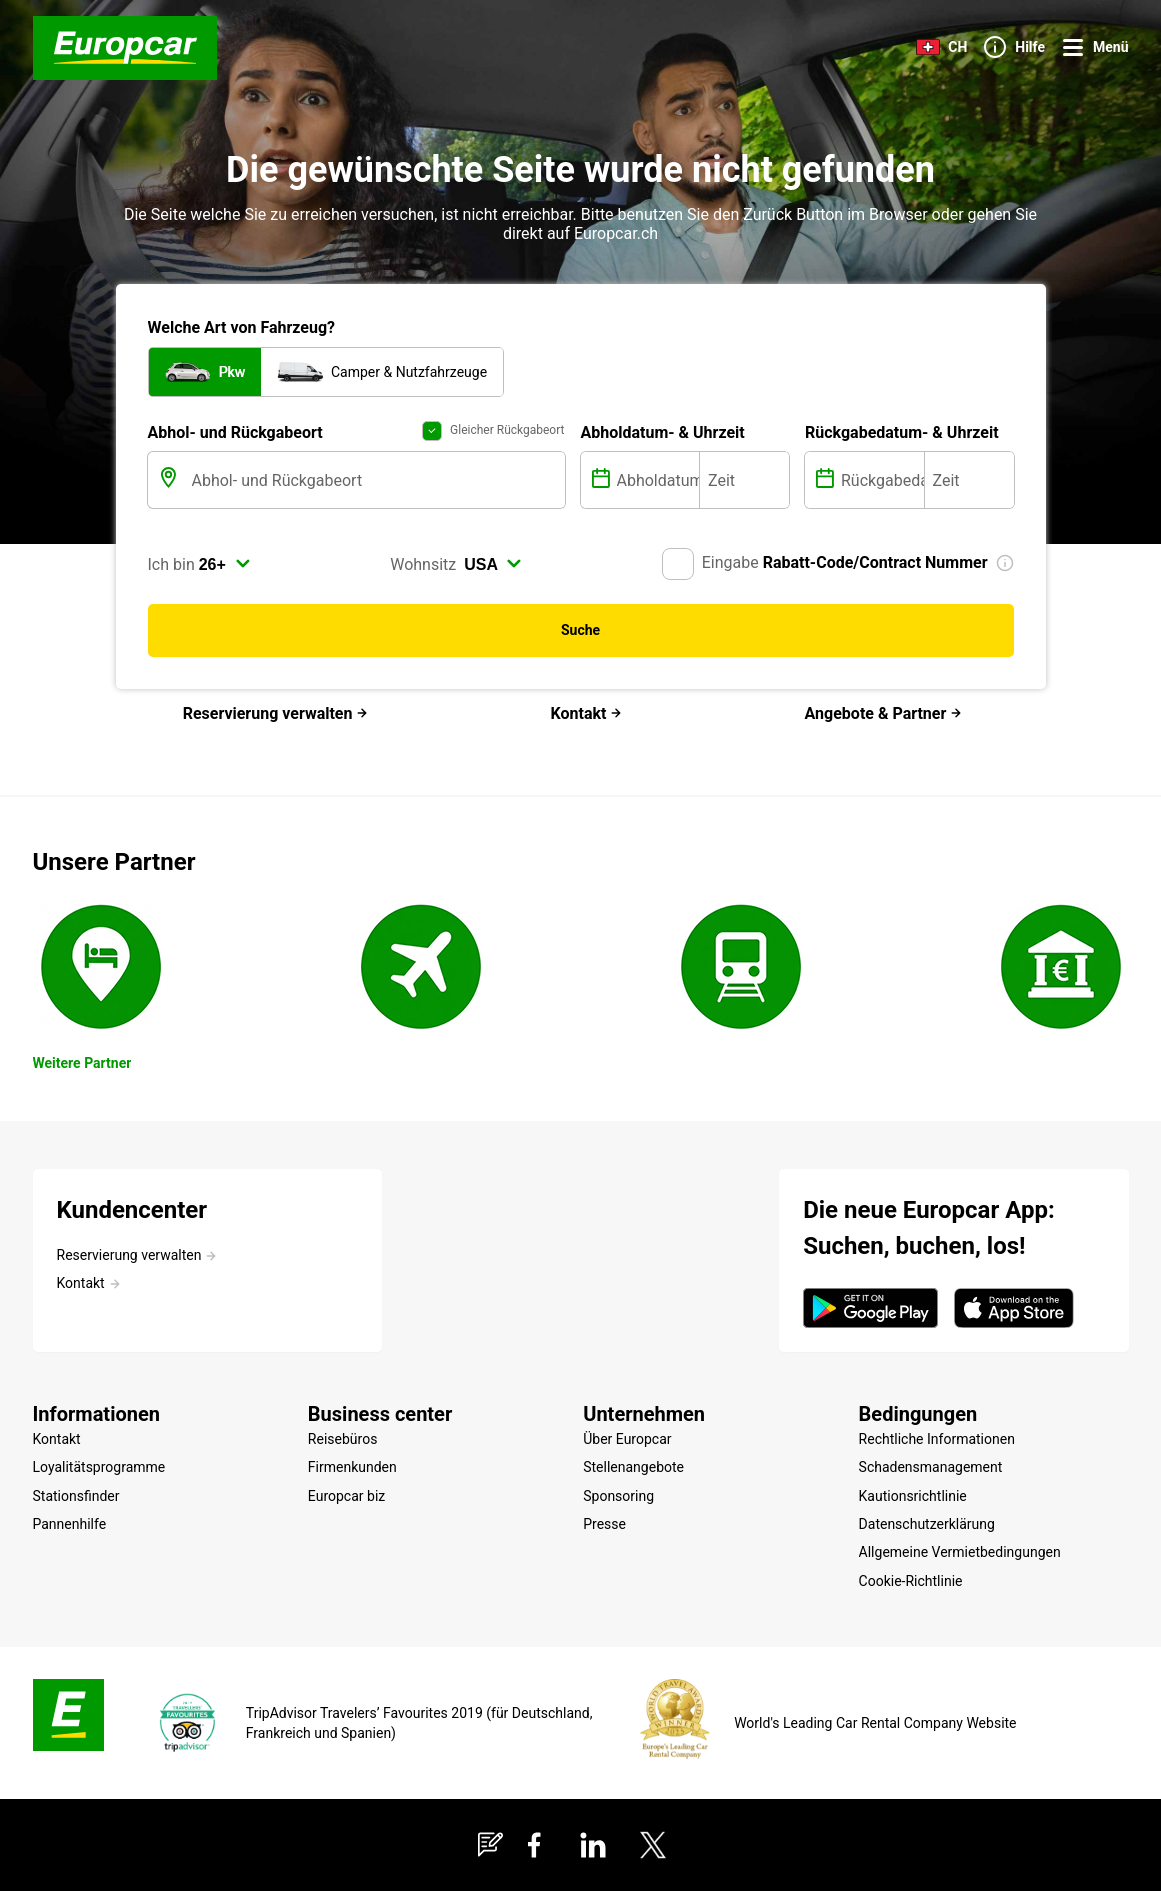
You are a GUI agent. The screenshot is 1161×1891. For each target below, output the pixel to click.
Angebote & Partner (884, 713)
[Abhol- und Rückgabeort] (376, 480)
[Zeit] (744, 480)
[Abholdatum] (656, 480)
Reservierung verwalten (276, 713)
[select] (225, 564)
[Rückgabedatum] (880, 480)
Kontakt (587, 713)
